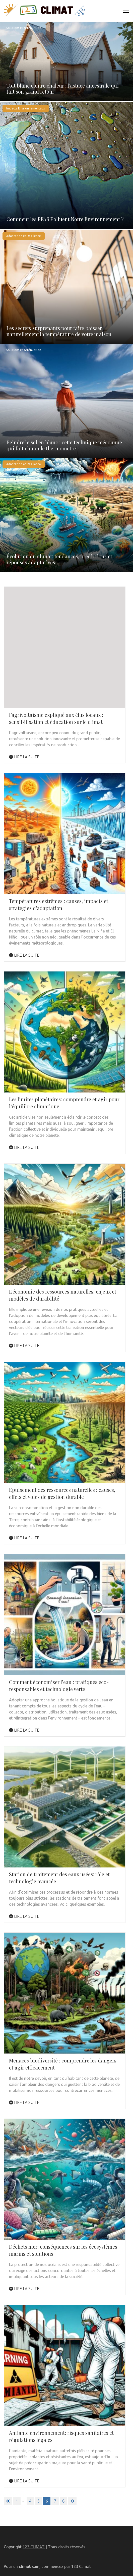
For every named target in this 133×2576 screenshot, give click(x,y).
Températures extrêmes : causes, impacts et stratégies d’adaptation (58, 904)
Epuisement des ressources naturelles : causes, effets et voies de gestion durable (62, 1493)
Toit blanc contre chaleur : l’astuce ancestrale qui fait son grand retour (63, 88)
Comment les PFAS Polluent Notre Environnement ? (65, 219)
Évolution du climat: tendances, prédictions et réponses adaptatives (59, 559)
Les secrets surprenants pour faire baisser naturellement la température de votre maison (59, 331)
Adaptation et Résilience (23, 236)
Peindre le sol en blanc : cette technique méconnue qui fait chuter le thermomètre (64, 445)
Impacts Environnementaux (25, 108)
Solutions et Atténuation (23, 27)
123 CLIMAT (34, 2547)
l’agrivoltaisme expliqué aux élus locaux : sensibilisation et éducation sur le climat (56, 718)
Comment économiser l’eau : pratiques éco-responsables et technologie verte (59, 1685)
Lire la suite (24, 757)
